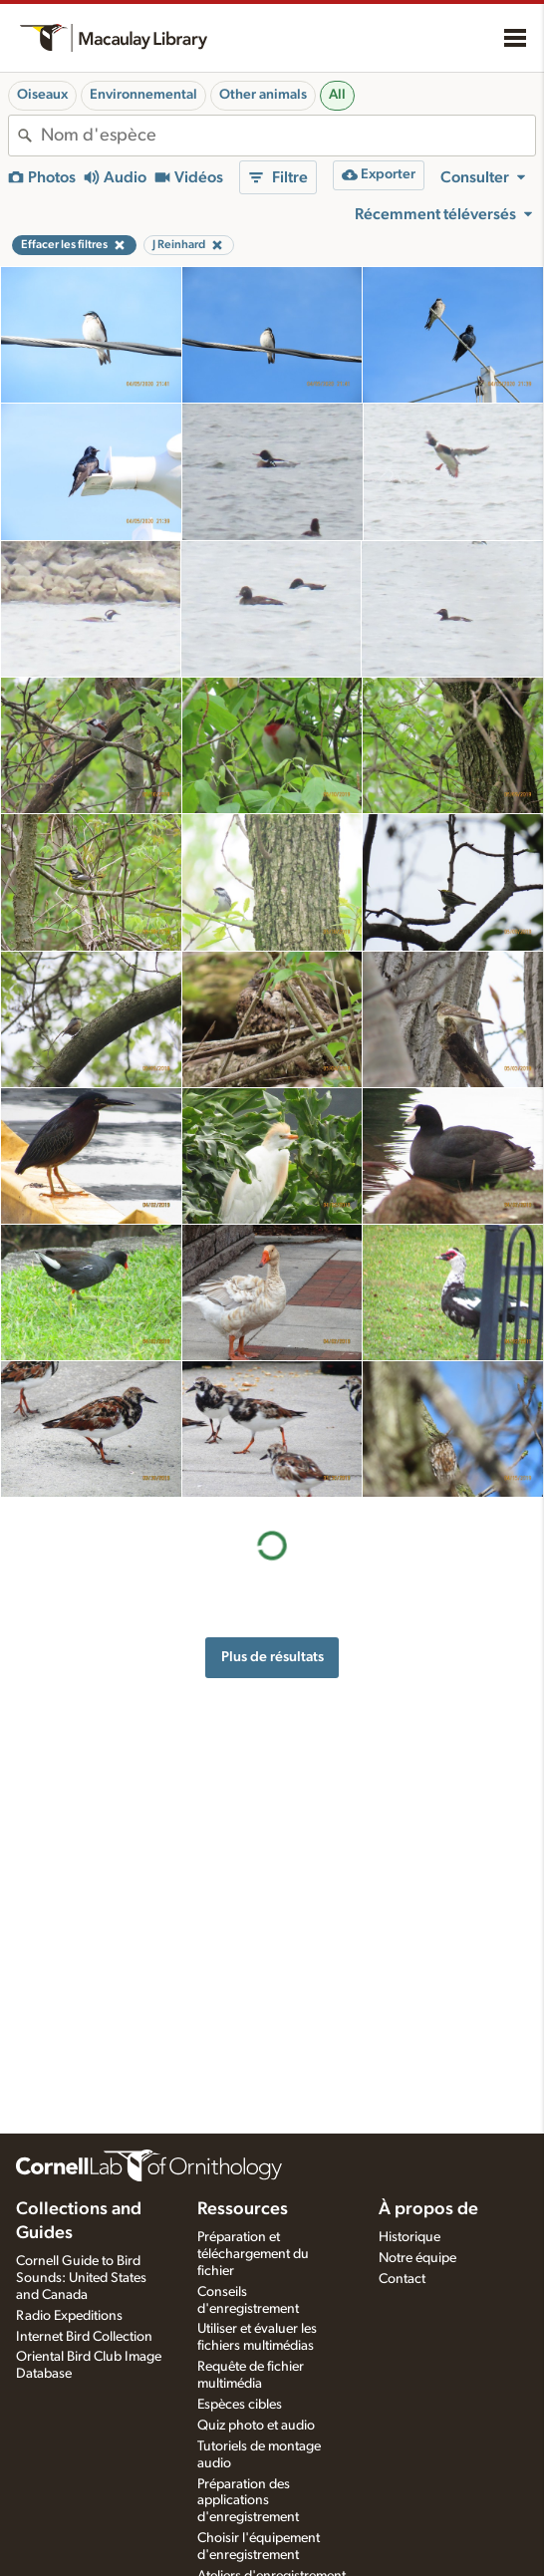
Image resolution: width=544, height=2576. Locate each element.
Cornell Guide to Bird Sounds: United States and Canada (81, 2278)
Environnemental (143, 95)
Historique (409, 2237)
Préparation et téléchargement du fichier (253, 2254)
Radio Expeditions (69, 2316)
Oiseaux (42, 95)
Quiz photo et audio (256, 2426)
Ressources (242, 2209)
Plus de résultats (272, 1656)
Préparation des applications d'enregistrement (248, 2501)
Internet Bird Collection (84, 2337)
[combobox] (288, 135)
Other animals (263, 95)
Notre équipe (417, 2258)
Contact (402, 2279)
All (337, 95)
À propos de (428, 2209)
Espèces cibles (239, 2405)
